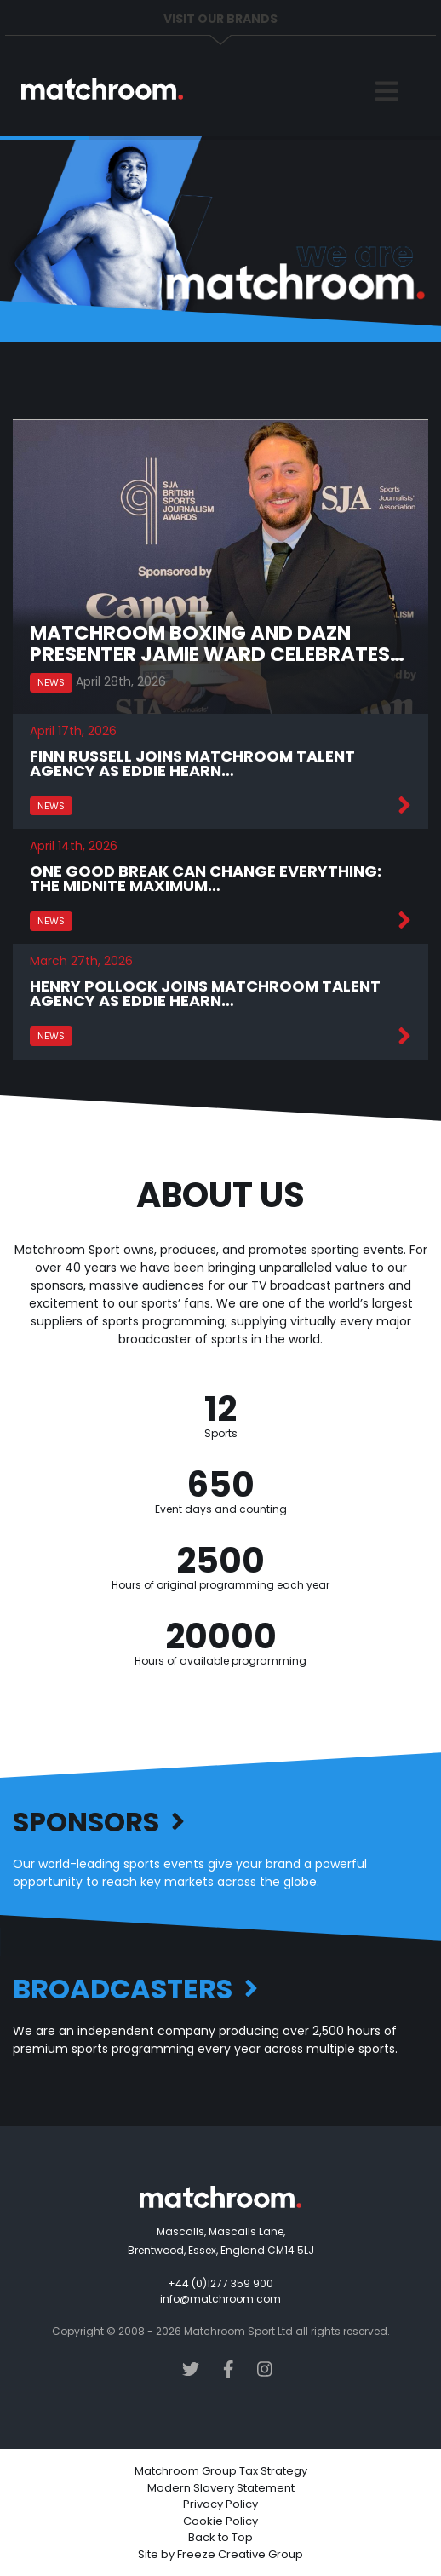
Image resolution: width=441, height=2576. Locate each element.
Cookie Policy (220, 2521)
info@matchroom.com (220, 2298)
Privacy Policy (220, 2504)
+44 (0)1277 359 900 (220, 2283)
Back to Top (220, 2537)
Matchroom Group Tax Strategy (221, 2471)
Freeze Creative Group (240, 2554)
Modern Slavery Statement (221, 2488)
